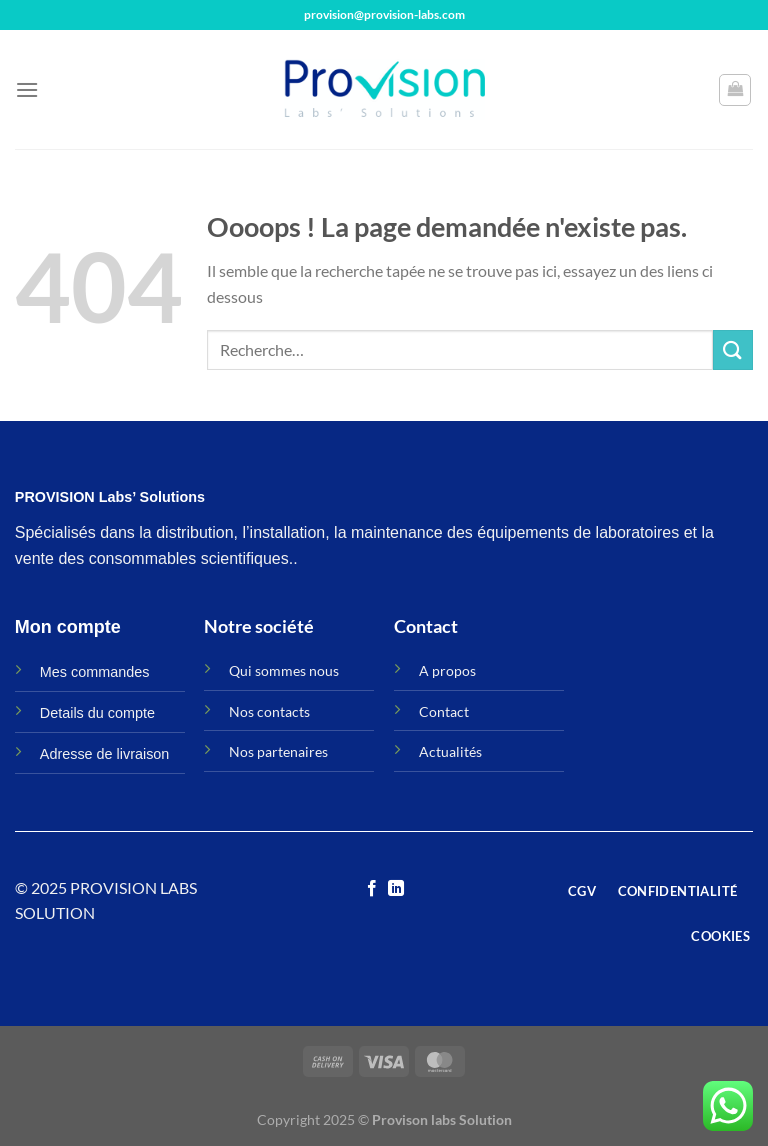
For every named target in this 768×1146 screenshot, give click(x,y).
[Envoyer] (733, 349)
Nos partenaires (278, 751)
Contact (444, 711)
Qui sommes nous (284, 670)
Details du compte (97, 713)
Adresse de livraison (105, 754)
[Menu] (27, 89)
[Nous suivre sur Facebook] (372, 889)
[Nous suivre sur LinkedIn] (396, 889)
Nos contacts (269, 711)
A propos (447, 670)
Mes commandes (95, 672)
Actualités (450, 751)
